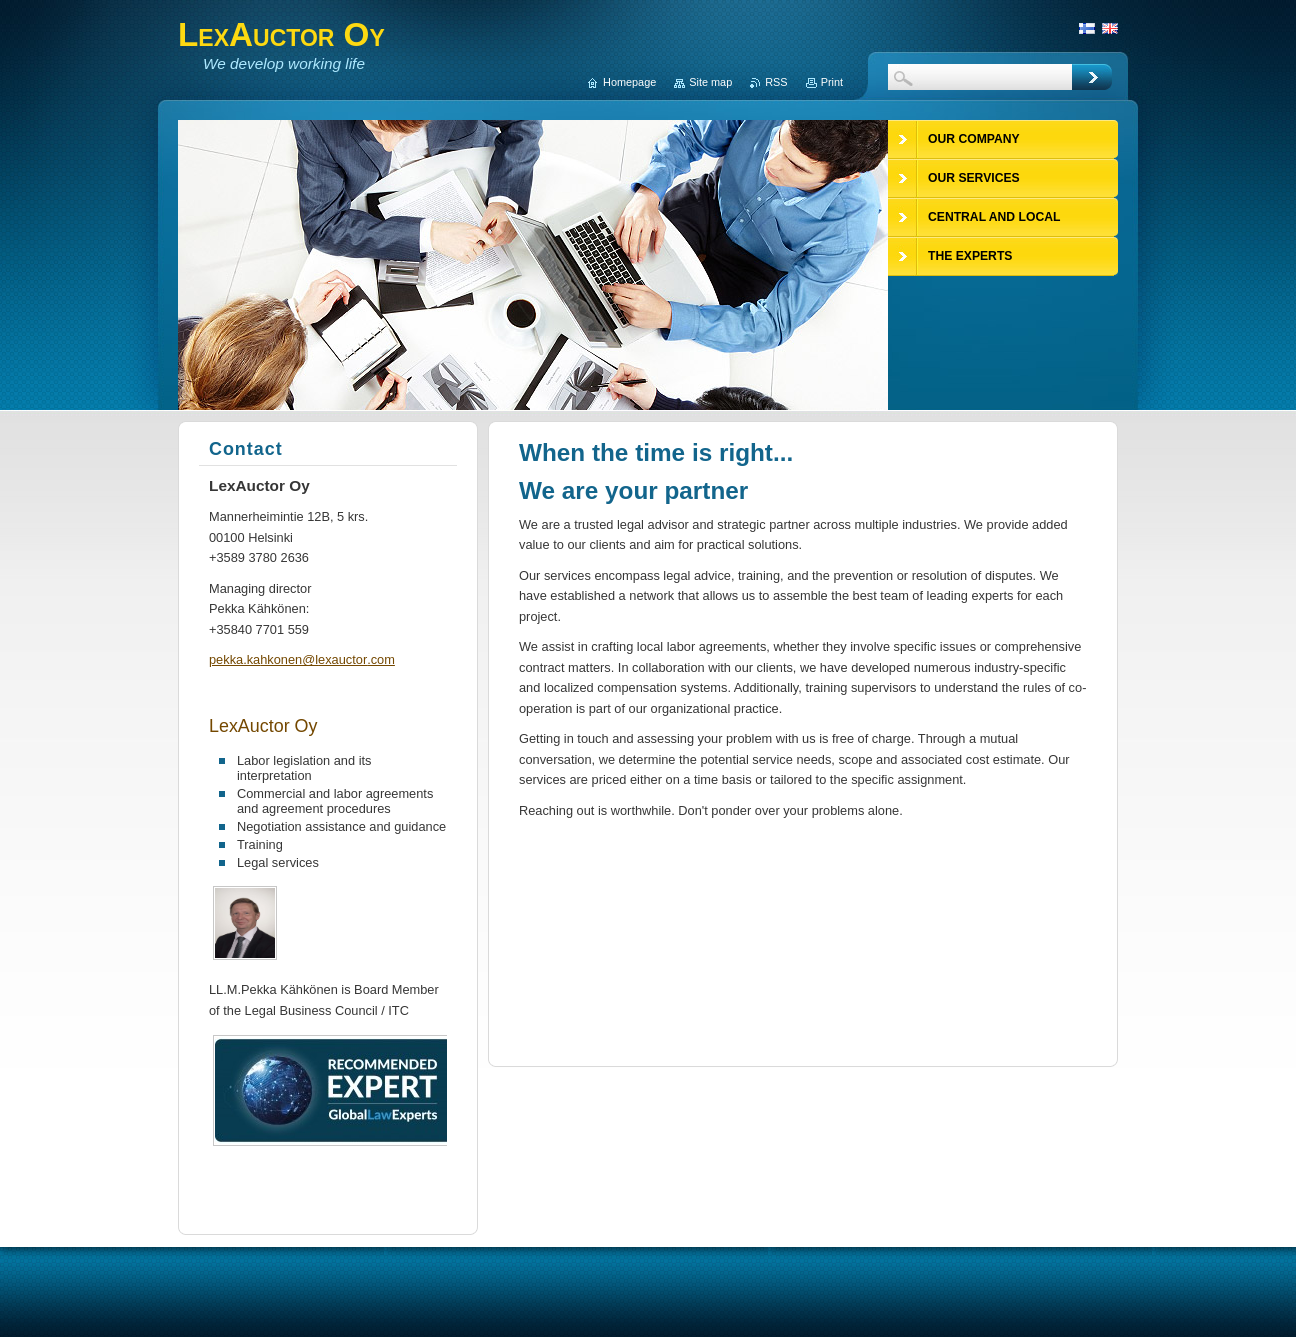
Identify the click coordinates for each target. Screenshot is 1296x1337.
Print (832, 82)
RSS (776, 82)
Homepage (629, 82)
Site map (710, 82)
